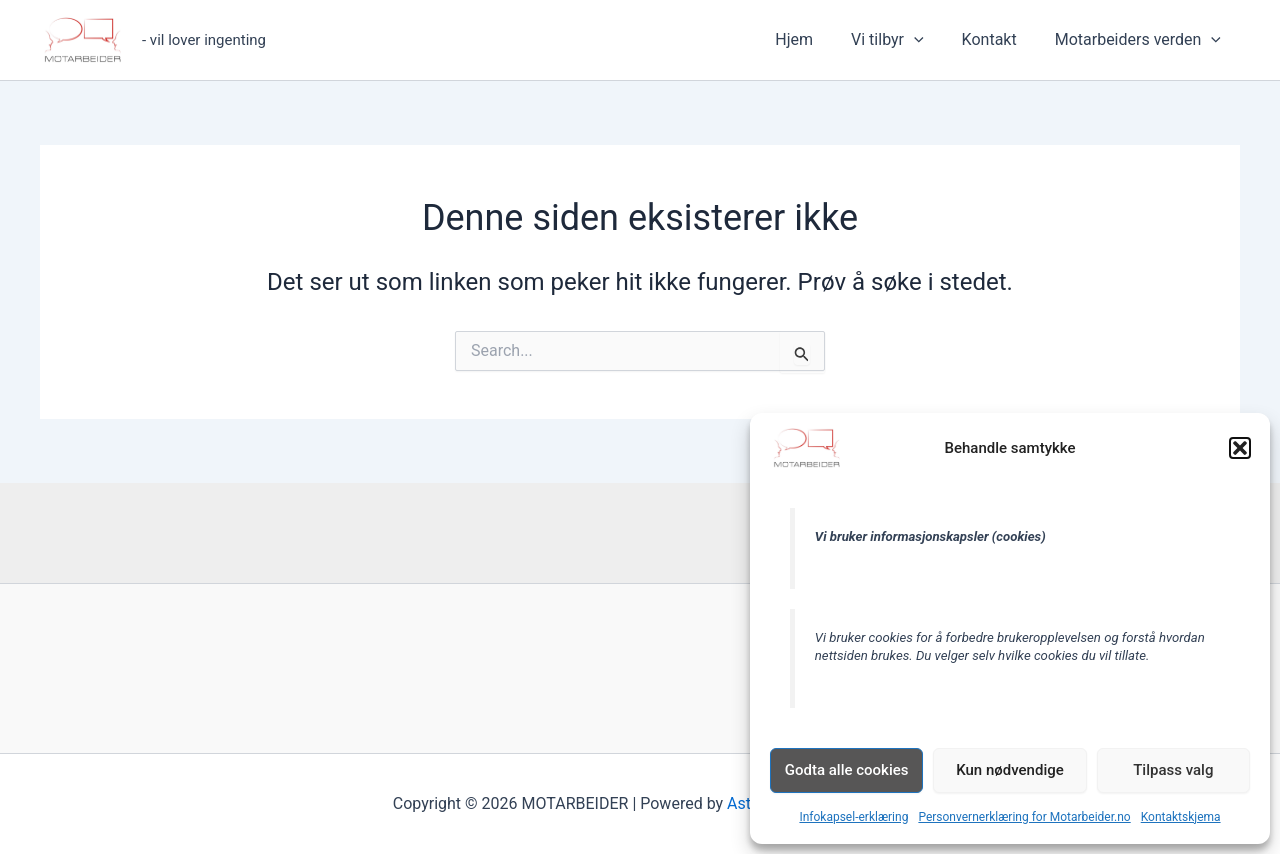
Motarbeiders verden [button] (1141, 40)
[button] (1240, 448)
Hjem (815, 39)
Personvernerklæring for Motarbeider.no (1024, 817)
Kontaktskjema (1181, 817)
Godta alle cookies (847, 770)
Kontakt (998, 39)
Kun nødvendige (1010, 770)
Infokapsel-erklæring (853, 817)
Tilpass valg (1173, 770)
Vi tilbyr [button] (902, 40)
